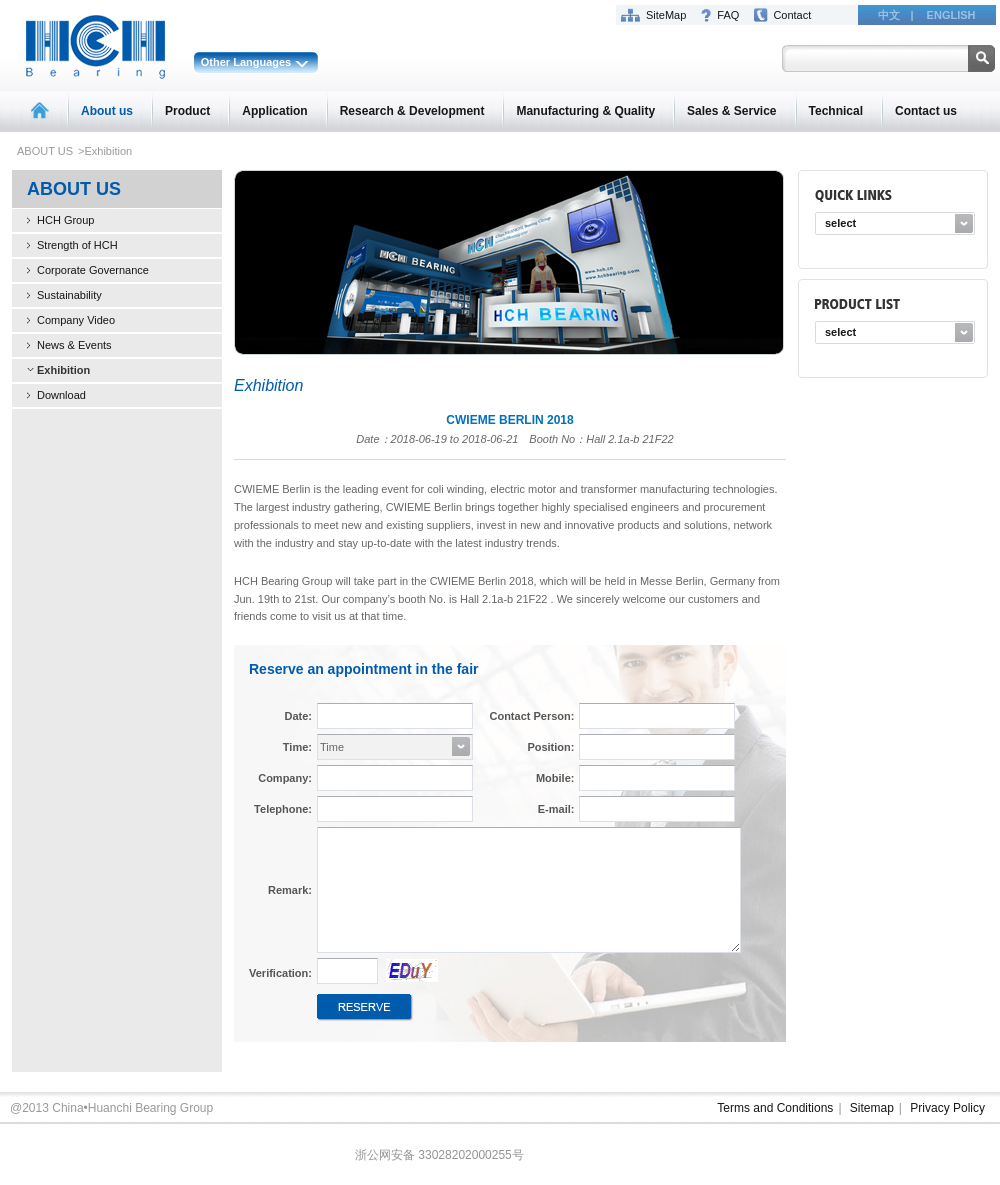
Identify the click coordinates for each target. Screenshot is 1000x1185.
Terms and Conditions (775, 1108)
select (840, 223)
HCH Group (65, 220)
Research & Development (412, 111)
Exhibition (63, 370)
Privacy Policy (947, 1108)
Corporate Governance (93, 270)
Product (187, 111)
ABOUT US (45, 151)
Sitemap (872, 1108)
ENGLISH (951, 15)
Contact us (926, 111)
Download (61, 395)
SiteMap (666, 15)
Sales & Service (731, 111)
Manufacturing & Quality (585, 111)
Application (274, 111)
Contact (792, 15)
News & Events (74, 345)
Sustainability (69, 295)
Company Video (76, 320)
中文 (889, 15)
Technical (836, 111)
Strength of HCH (77, 245)
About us (107, 111)
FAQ (728, 15)
